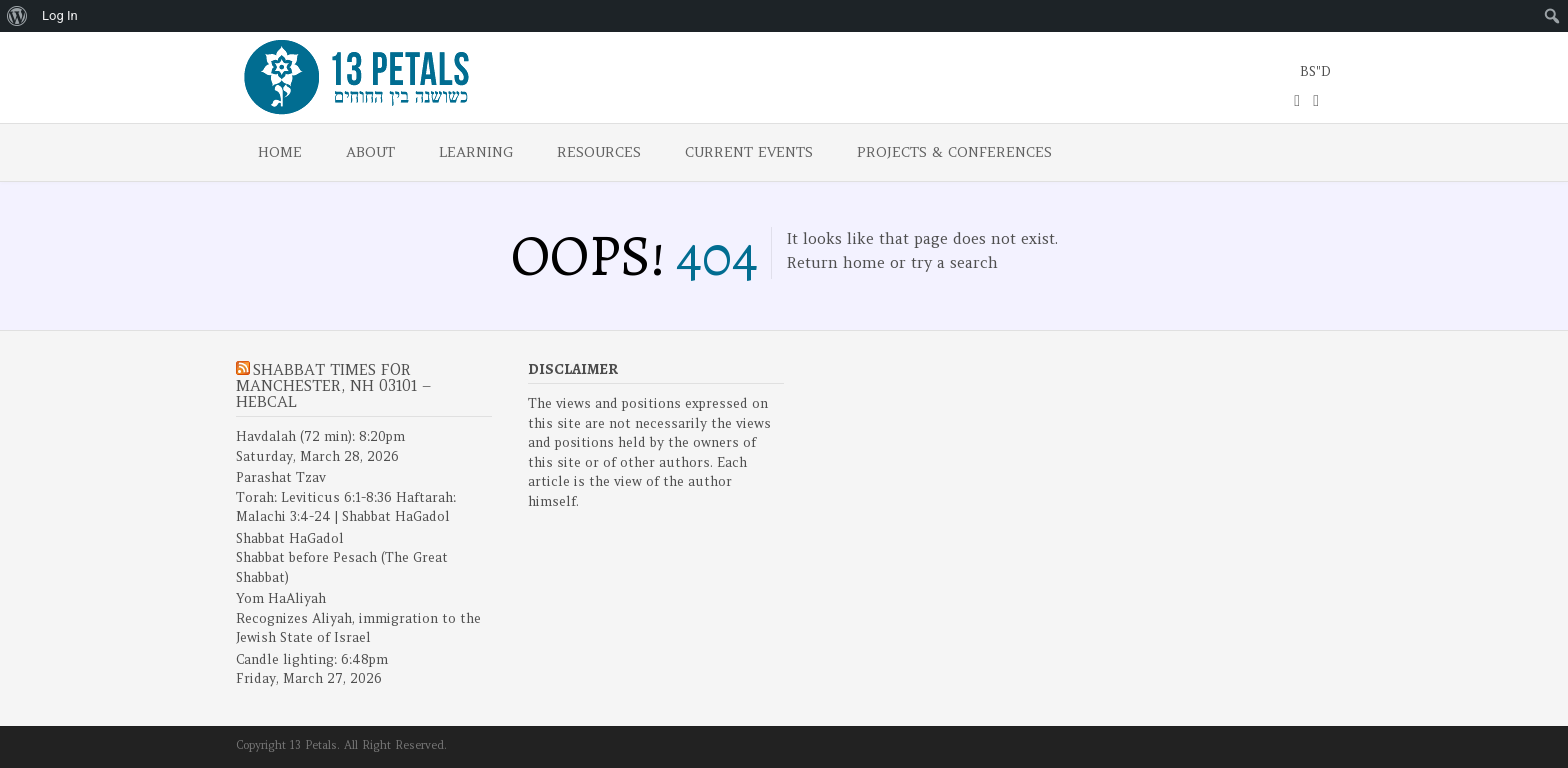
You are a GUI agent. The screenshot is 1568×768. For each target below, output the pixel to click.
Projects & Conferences (954, 152)
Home (280, 152)
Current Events (749, 152)
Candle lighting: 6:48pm (312, 659)
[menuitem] (17, 16)
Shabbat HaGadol (290, 538)
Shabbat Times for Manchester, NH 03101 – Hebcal (333, 385)
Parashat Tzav (281, 477)
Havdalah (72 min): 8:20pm (320, 436)
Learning (476, 152)
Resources (599, 152)
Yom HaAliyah (281, 598)
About (370, 152)
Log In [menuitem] (60, 15)
